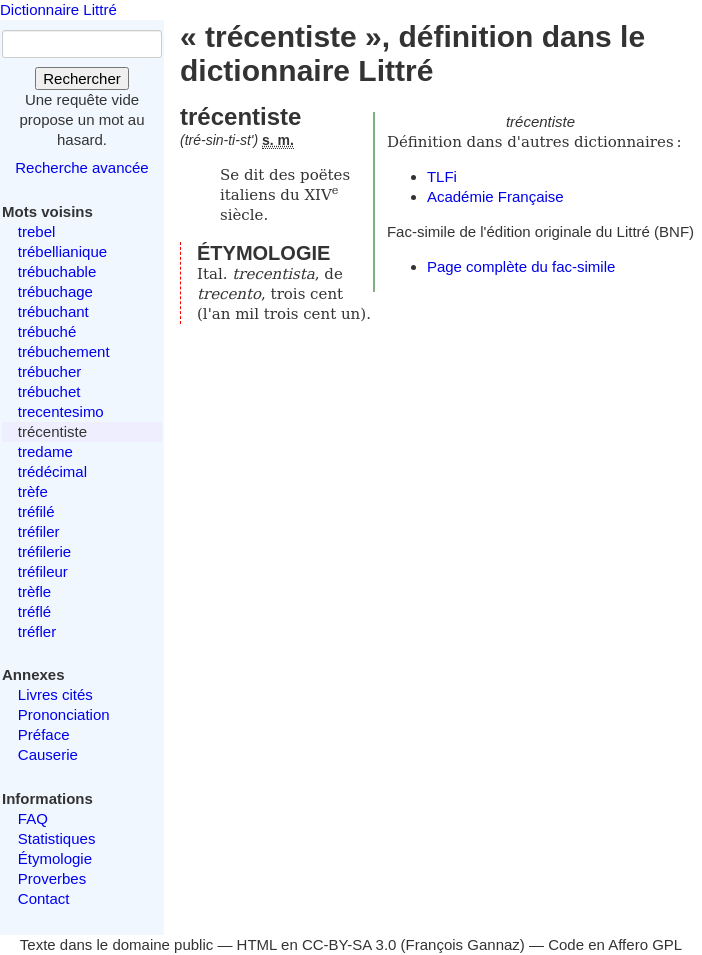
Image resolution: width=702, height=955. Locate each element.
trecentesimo (61, 411)
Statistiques (57, 838)
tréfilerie (44, 551)
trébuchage (55, 291)
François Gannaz (463, 944)
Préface (44, 734)
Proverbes (52, 878)
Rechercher (82, 78)
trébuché (47, 331)
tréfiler (39, 531)
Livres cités (55, 694)
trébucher (49, 371)
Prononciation (64, 714)
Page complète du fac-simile (521, 266)
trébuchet (49, 391)
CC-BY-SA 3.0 (349, 944)
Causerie (48, 754)
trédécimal (52, 471)
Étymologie (55, 858)
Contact (44, 898)
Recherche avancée (81, 167)
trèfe (33, 491)
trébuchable (57, 271)
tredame (45, 451)
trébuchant (53, 311)
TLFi (442, 176)
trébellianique (62, 251)
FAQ (33, 818)
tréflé (34, 611)
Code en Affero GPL (615, 944)
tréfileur (43, 571)
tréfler (37, 631)
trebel (37, 231)
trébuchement (64, 351)
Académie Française (495, 196)
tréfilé (36, 511)
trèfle (34, 591)
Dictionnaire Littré (58, 9)
